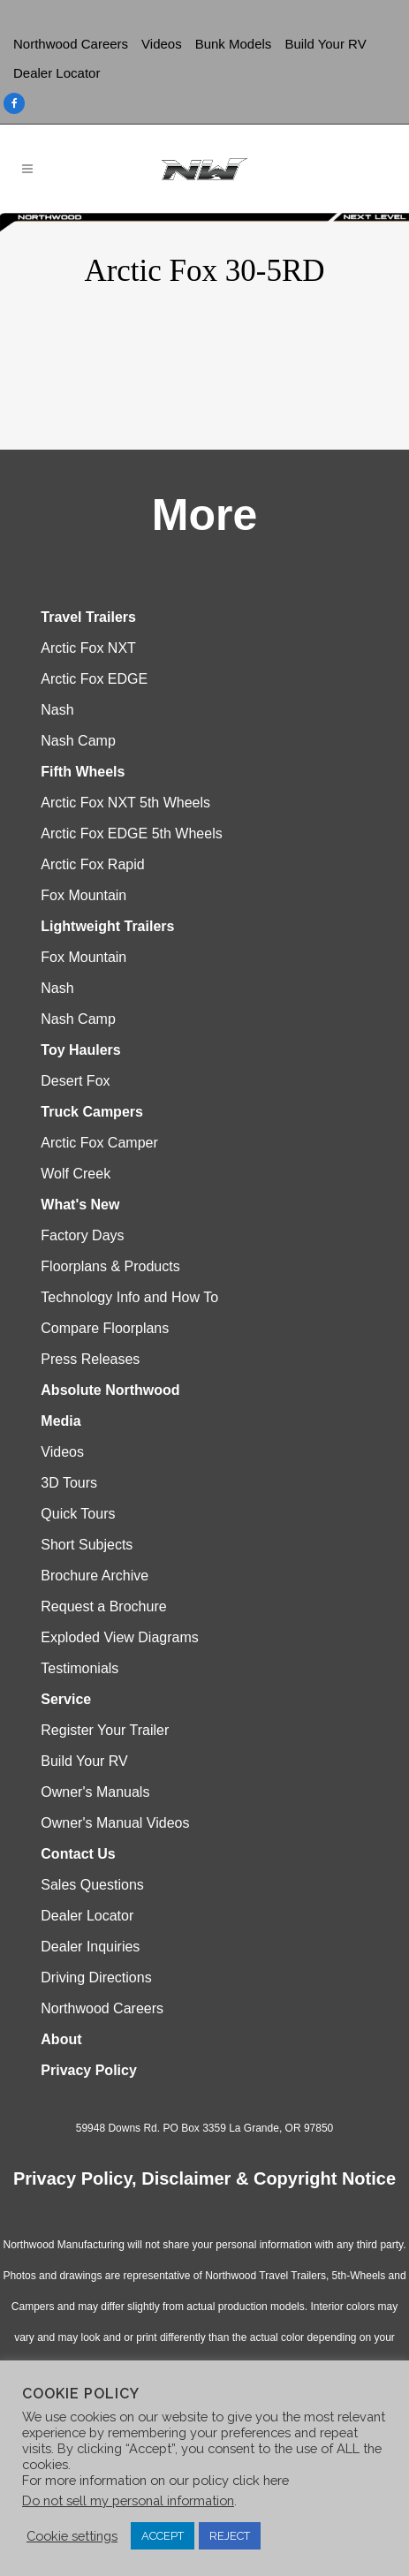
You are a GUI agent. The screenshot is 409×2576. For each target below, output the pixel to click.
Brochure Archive (94, 1575)
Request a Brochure (103, 1606)
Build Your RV (325, 43)
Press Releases (90, 1359)
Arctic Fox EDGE (94, 678)
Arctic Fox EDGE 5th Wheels (131, 833)
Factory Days (82, 1235)
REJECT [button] (229, 2535)
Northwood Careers (70, 43)
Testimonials (79, 1668)
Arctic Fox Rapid (92, 864)
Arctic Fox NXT (88, 647)
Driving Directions (96, 1977)
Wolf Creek (75, 1173)
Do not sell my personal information (128, 2500)
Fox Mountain (83, 895)
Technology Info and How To (129, 1297)
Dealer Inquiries (90, 1946)
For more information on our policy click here (155, 2480)
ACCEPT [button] (162, 2535)
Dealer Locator (56, 72)
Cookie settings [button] (72, 2535)
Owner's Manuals (95, 1791)
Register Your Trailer (105, 1730)
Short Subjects (87, 1544)
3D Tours (69, 1482)
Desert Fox (75, 1080)
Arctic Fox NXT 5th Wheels (125, 802)
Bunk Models (233, 43)
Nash (57, 709)
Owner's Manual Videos (115, 1822)
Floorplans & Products (110, 1266)
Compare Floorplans (105, 1328)
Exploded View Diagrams (119, 1637)
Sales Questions (92, 1884)
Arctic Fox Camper (99, 1142)
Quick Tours (78, 1513)
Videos (161, 43)
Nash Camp (78, 740)
